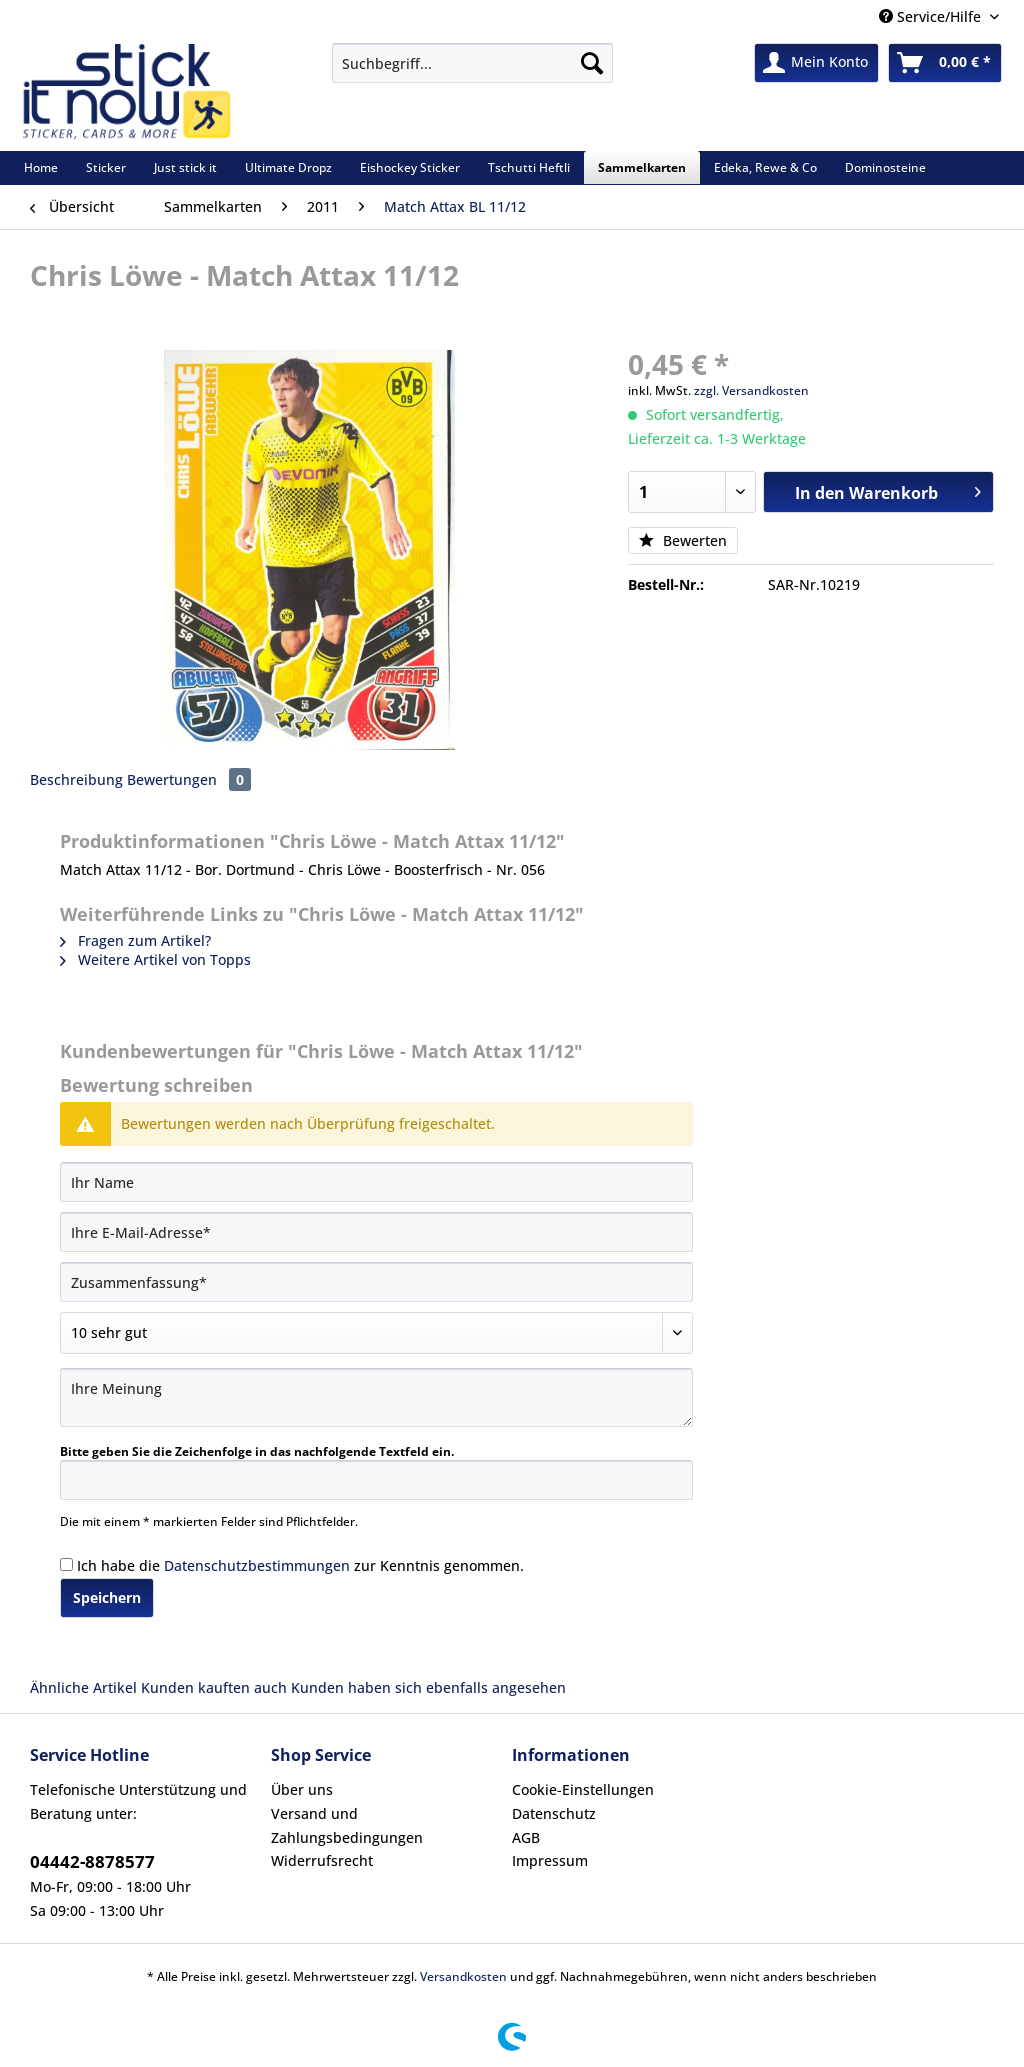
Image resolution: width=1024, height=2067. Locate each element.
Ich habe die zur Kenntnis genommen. (300, 1565)
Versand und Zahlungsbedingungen (347, 1825)
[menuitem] (472, 72)
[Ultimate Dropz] (288, 167)
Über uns (302, 1789)
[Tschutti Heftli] (529, 167)
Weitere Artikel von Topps (155, 959)
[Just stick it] (185, 167)
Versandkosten (463, 1976)
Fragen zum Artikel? (135, 940)
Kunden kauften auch (214, 1687)
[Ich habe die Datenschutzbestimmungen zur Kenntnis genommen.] (66, 1564)
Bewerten (683, 540)
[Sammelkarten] (642, 167)
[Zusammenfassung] (376, 1282)
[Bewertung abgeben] (376, 1333)
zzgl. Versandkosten (751, 390)
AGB (526, 1837)
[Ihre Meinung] (376, 1397)
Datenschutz (554, 1813)
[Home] (41, 167)
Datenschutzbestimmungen (257, 1565)
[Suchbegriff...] (472, 63)
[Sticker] (106, 167)
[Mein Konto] (816, 63)
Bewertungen (189, 779)
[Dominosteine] (885, 167)
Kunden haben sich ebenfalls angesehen (428, 1687)
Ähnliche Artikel (83, 1687)
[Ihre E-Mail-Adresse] (376, 1232)
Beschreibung (76, 779)
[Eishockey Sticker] (410, 167)
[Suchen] (592, 63)
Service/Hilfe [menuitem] (932, 16)
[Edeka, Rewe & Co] (765, 167)
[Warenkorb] (945, 63)
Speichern (107, 1597)
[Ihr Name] (376, 1182)
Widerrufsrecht (322, 1860)
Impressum (550, 1860)
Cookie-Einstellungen (583, 1789)
